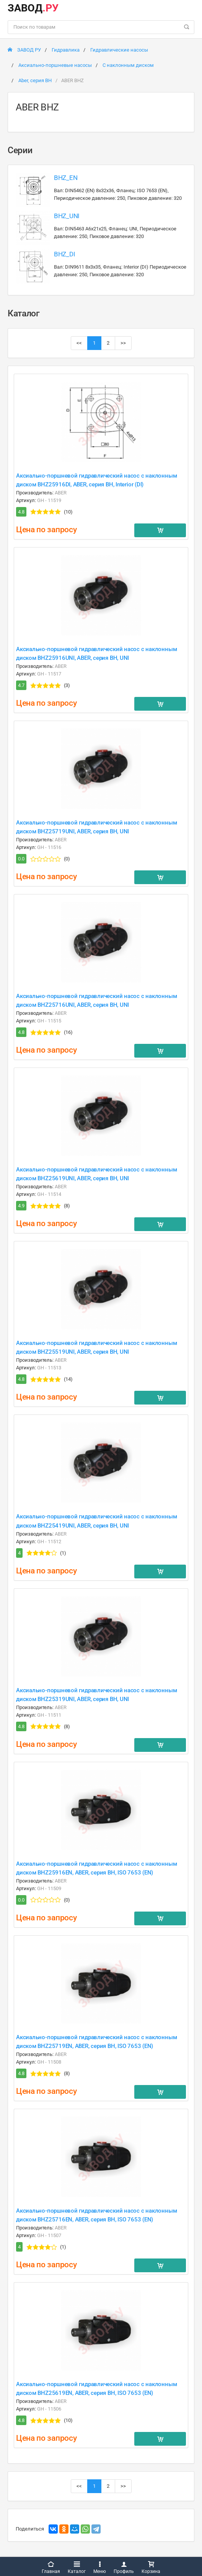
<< (79, 343)
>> (123, 343)
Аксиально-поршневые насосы (55, 65)
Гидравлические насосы (119, 50)
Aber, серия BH (35, 80)
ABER (61, 493)
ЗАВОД (33, 8)
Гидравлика (66, 50)
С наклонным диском (128, 65)
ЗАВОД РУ (24, 50)
